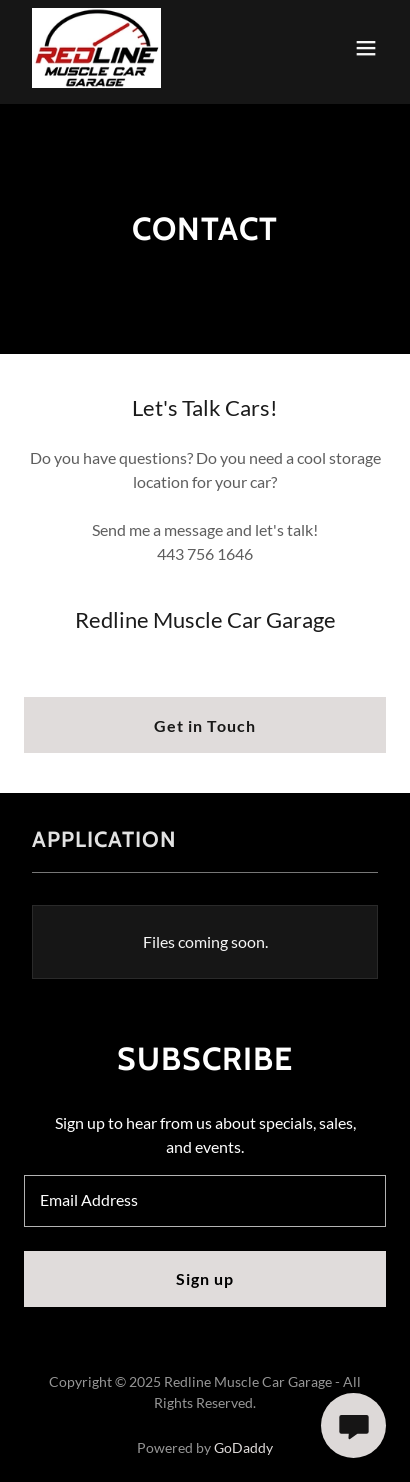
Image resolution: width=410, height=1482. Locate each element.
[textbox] (205, 1201)
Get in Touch (204, 725)
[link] (96, 48)
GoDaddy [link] (243, 1447)
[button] (366, 48)
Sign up (205, 1278)
